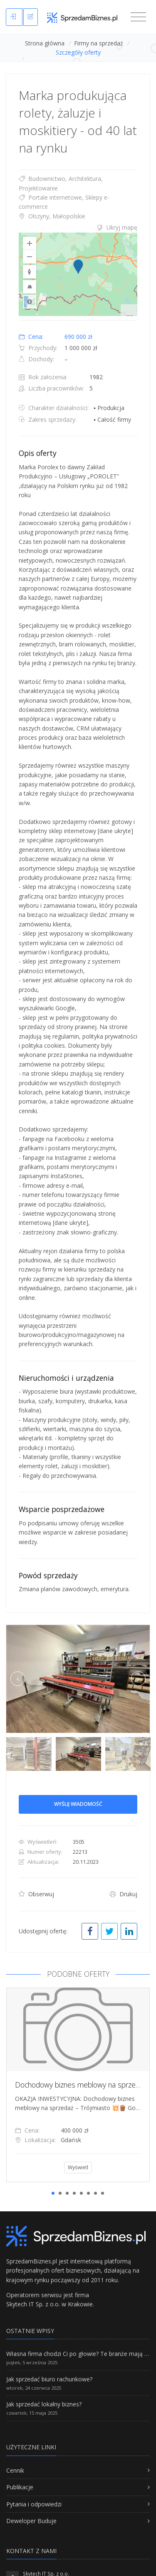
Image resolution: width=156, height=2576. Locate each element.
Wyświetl (78, 2167)
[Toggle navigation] (138, 17)
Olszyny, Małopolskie (52, 216)
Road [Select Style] (29, 301)
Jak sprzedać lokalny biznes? (44, 2404)
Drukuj (123, 1894)
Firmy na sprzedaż (98, 43)
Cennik (15, 2470)
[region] (78, 274)
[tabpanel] (77, 2085)
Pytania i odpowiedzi (34, 2504)
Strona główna (44, 43)
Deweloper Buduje (31, 2521)
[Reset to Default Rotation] (29, 271)
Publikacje (19, 2487)
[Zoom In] (29, 243)
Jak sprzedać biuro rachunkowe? (49, 2379)
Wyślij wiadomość (78, 1803)
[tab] (78, 227)
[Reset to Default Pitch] (29, 286)
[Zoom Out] (29, 256)
